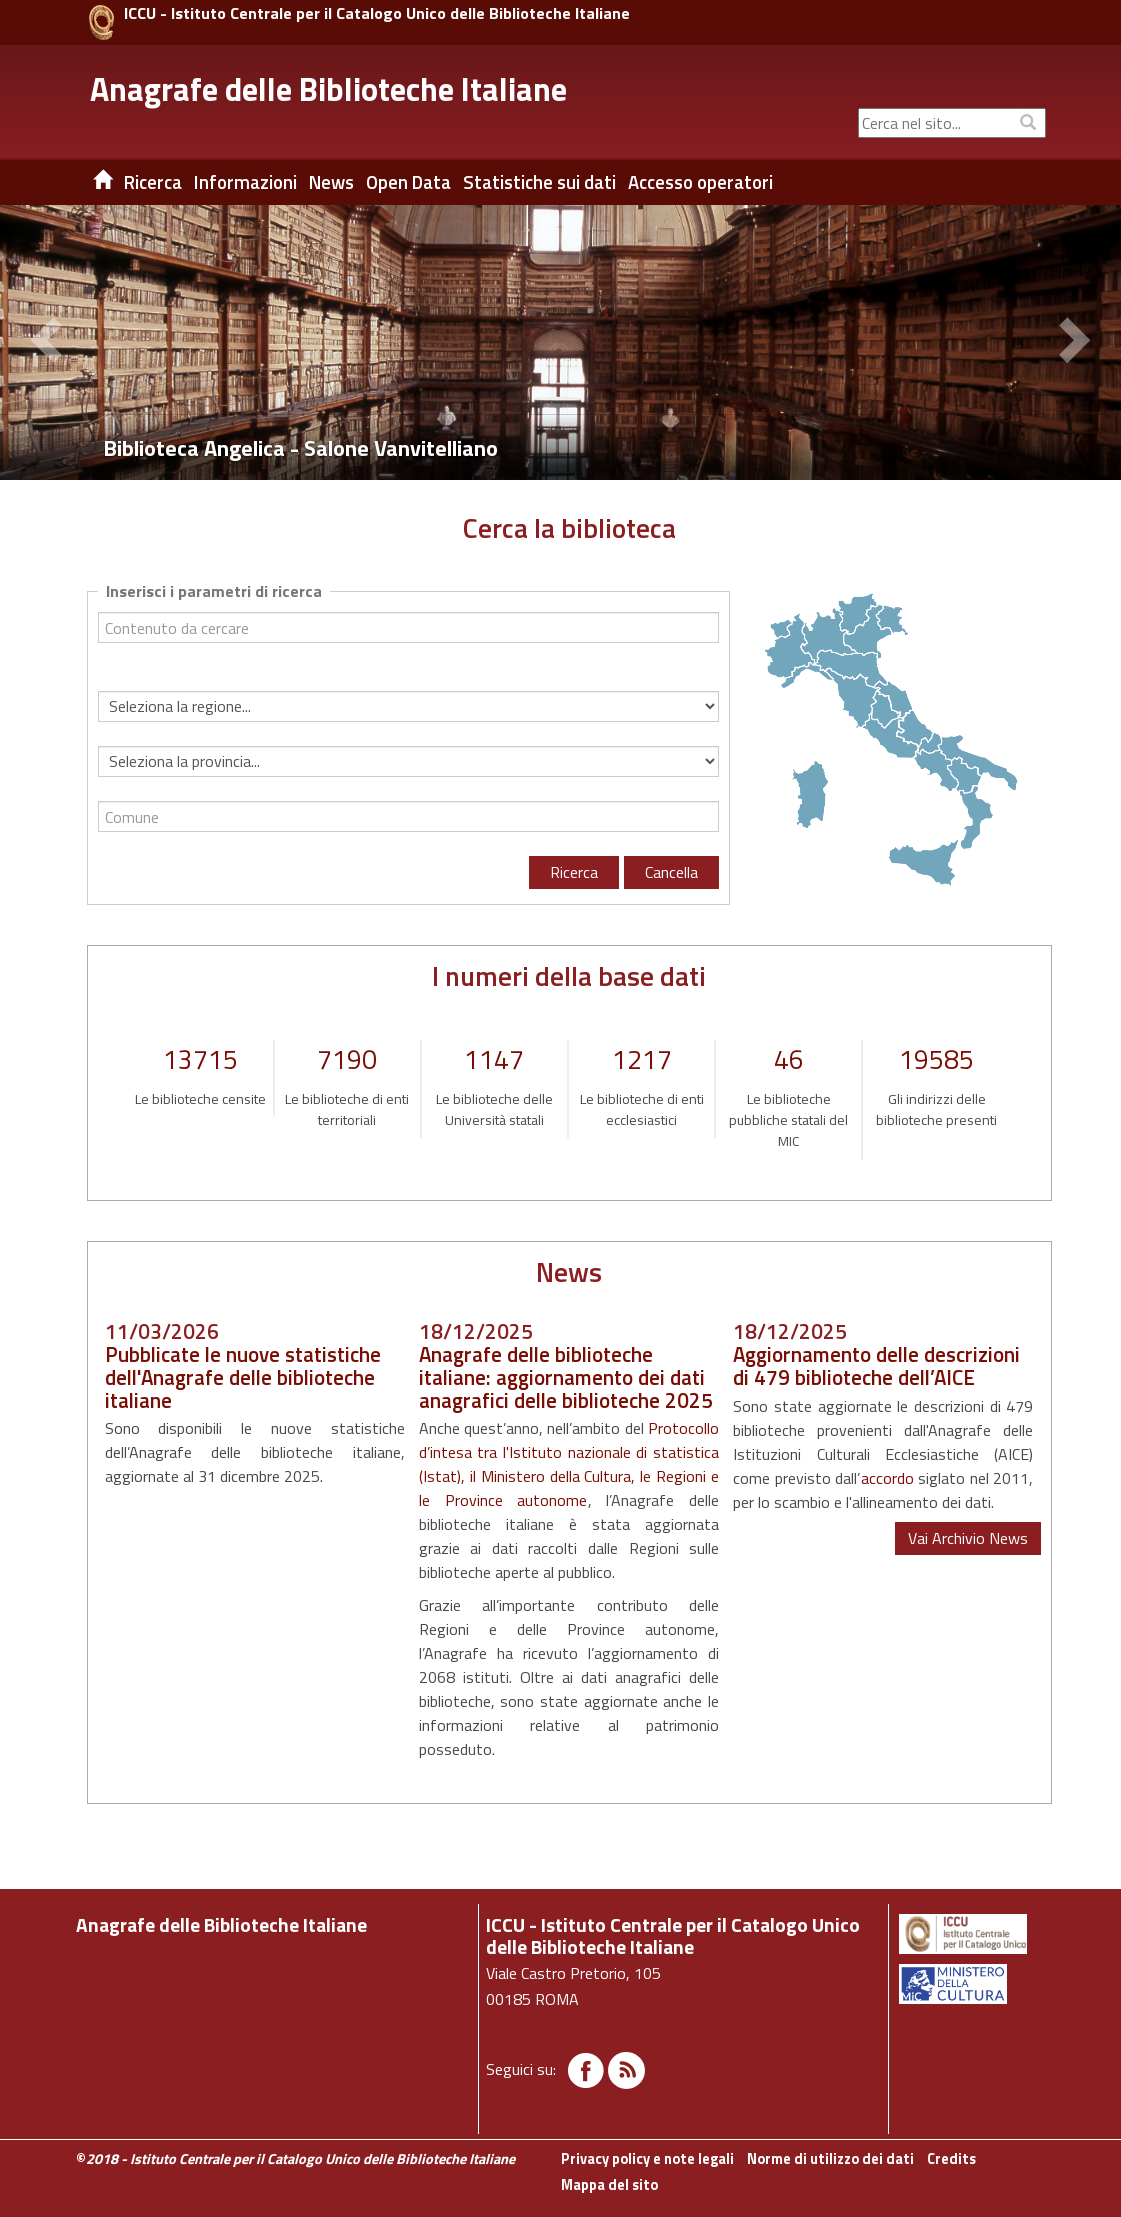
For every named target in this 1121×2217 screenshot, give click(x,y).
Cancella (671, 872)
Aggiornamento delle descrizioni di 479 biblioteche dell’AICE (876, 1365)
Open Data (408, 182)
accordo (887, 1478)
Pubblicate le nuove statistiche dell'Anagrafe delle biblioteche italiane (243, 1377)
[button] (50, 343)
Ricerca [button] (153, 182)
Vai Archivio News (968, 1538)
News (331, 182)
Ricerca (574, 872)
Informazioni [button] (245, 182)
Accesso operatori (700, 182)
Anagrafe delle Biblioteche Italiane (328, 89)
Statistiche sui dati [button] (539, 182)
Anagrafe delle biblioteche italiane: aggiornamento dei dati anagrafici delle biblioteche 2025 (566, 1377)
